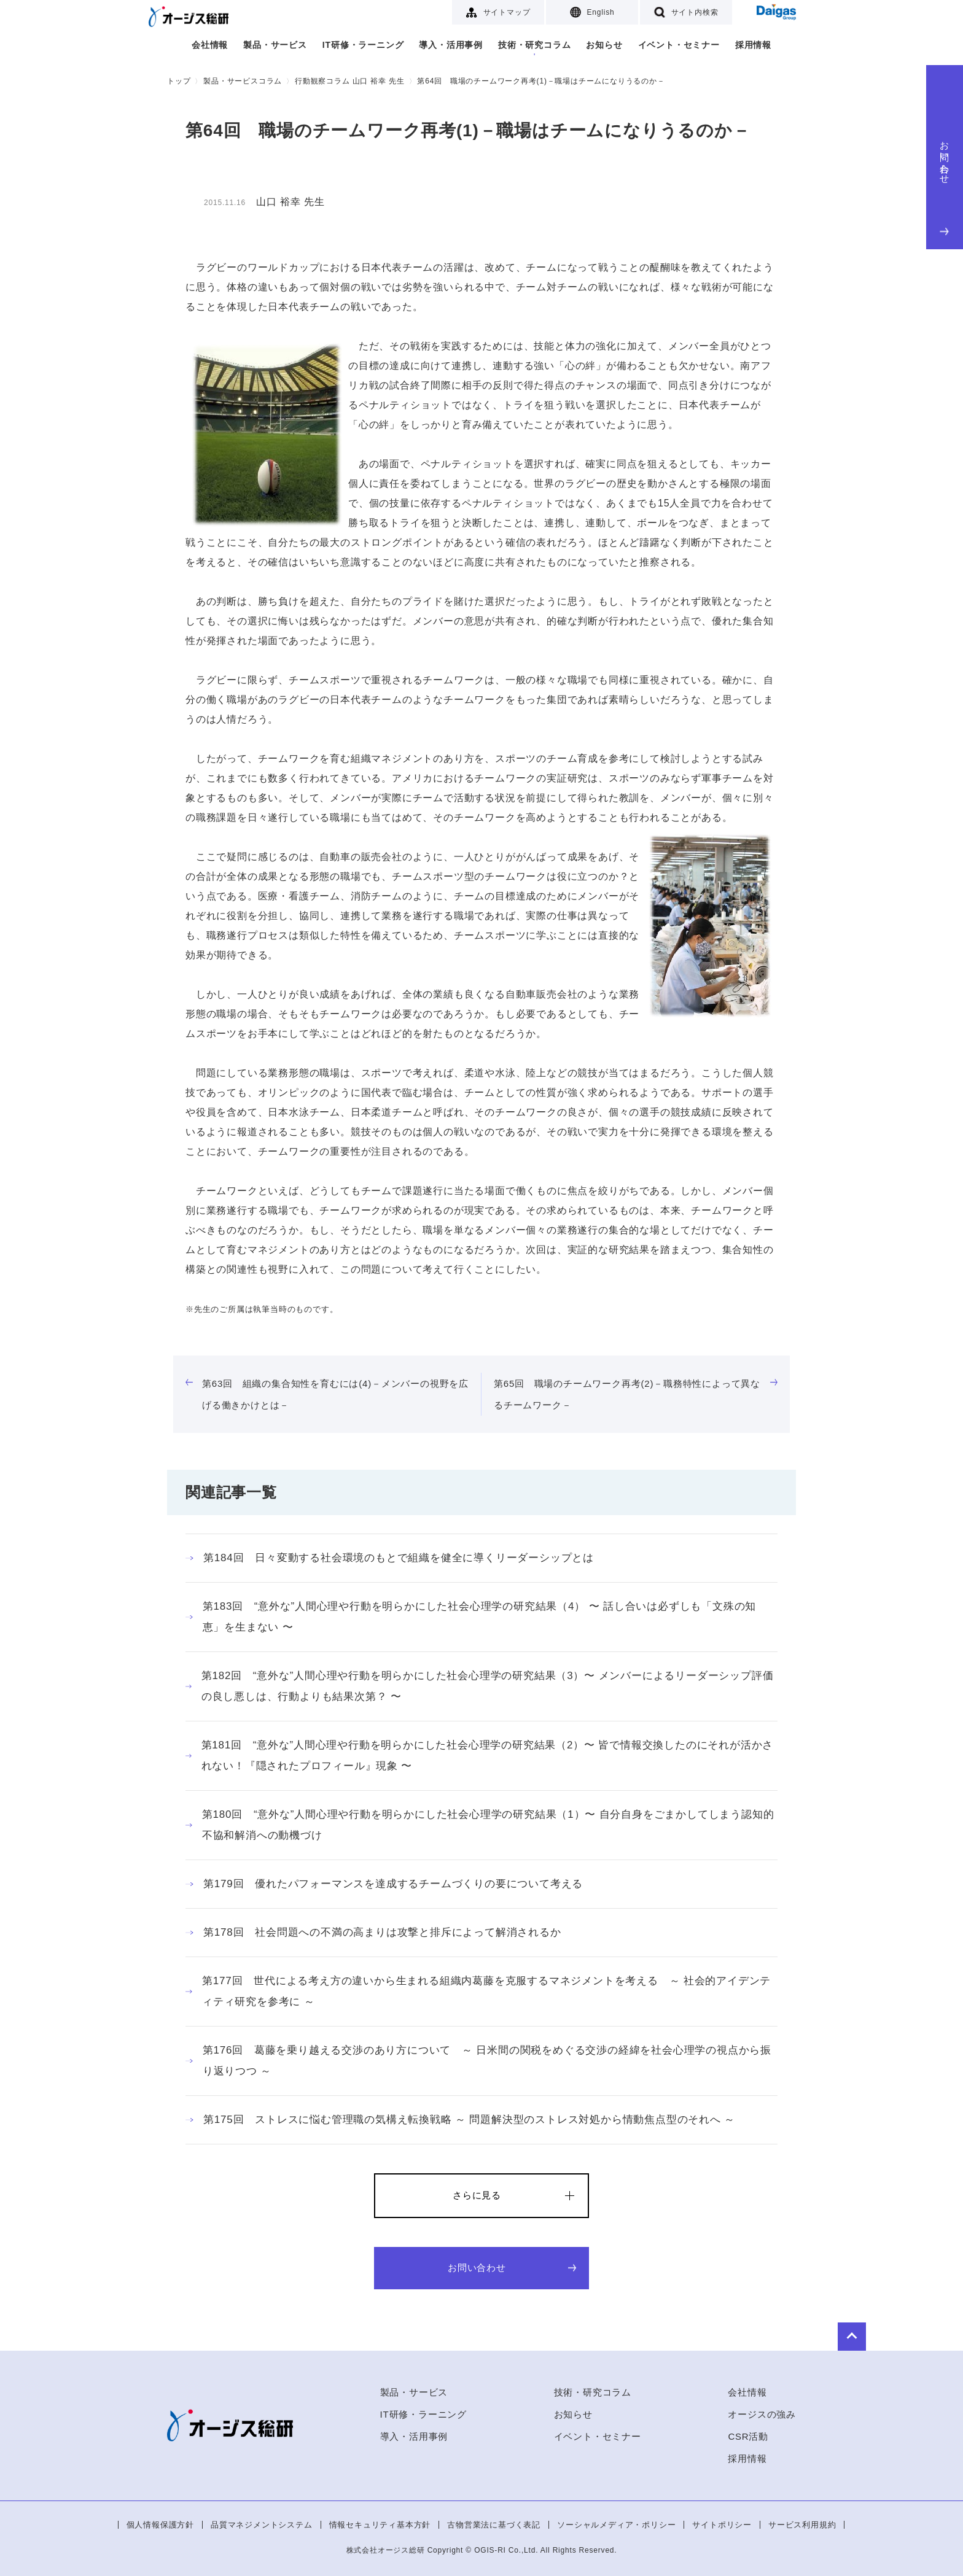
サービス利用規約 (802, 2524)
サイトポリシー (722, 2524)
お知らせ (604, 45)
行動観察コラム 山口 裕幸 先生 (350, 81)
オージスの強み (762, 2414)
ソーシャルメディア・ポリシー (616, 2524)
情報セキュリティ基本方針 (380, 2524)
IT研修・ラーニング (363, 45)
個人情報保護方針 (160, 2524)
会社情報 (210, 45)
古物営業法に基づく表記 (493, 2524)
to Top (759, 2332)
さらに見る (477, 2195)
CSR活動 (748, 2436)
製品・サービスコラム (242, 81)
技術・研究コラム (534, 45)
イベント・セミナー (679, 45)
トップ (178, 81)
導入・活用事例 (451, 45)
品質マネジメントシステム (262, 2524)
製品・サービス (275, 45)
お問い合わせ (945, 185)
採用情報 (753, 45)
